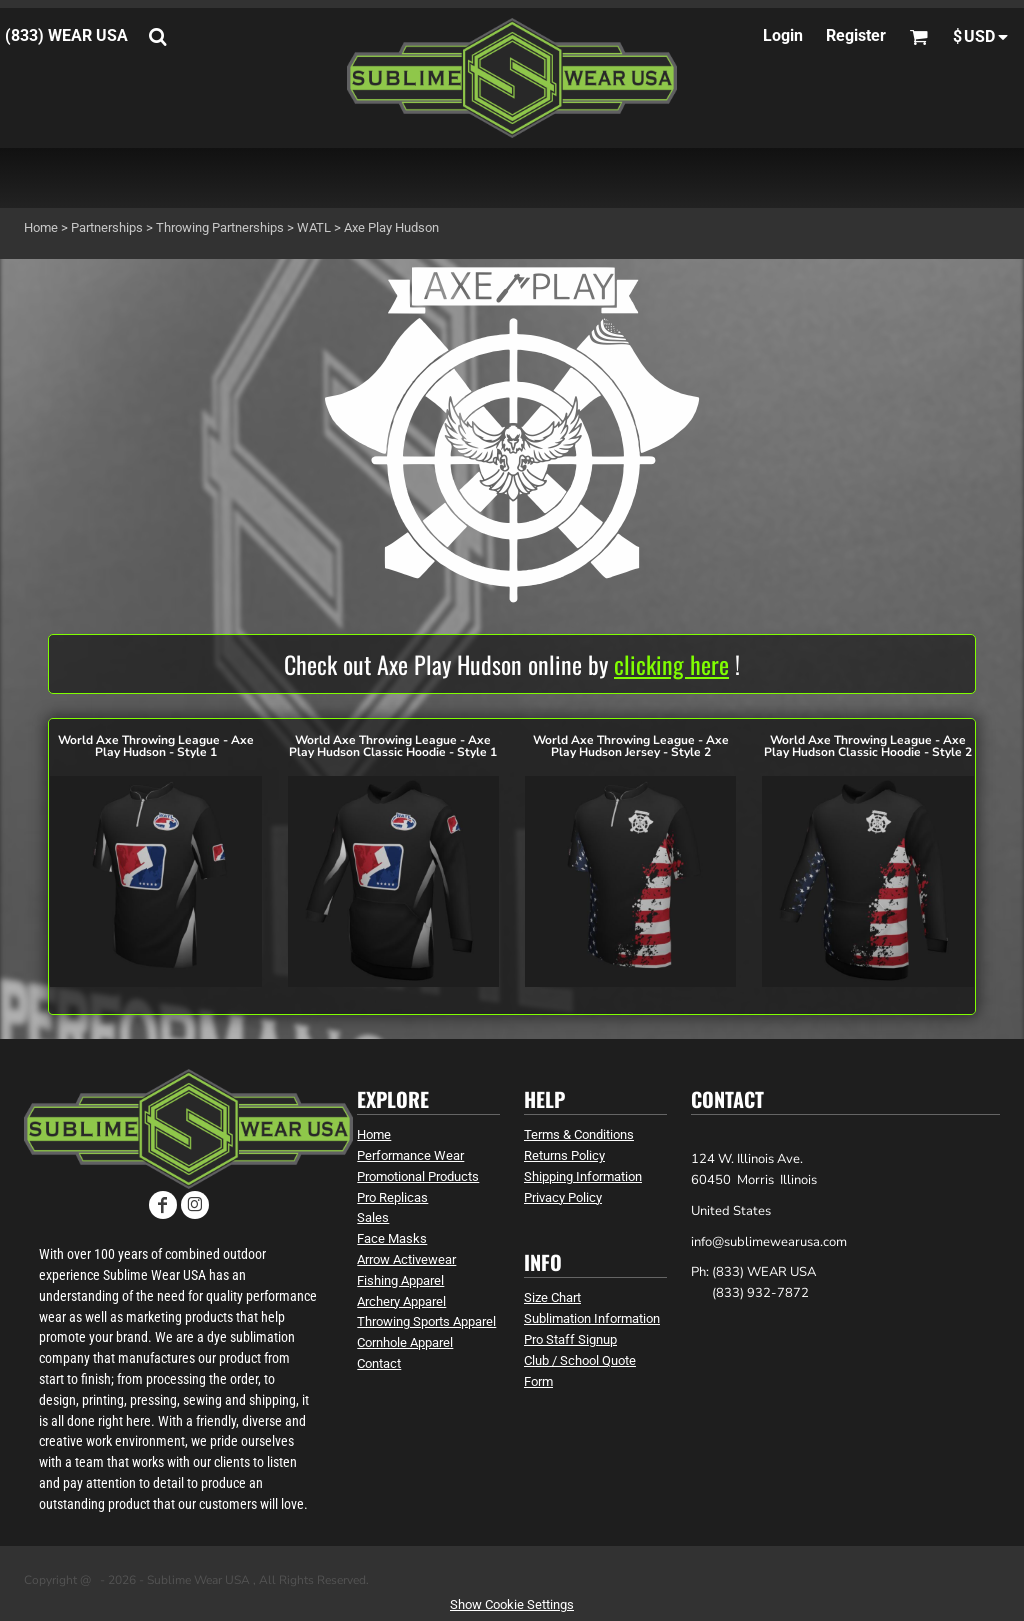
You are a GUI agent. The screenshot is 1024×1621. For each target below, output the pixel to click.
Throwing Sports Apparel (426, 1321)
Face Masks (392, 1238)
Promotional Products (418, 1176)
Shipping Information (583, 1176)
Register (856, 35)
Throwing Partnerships (220, 227)
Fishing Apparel (400, 1280)
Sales (373, 1217)
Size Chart (552, 1297)
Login (783, 35)
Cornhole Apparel (405, 1342)
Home (41, 227)
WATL (314, 227)
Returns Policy (564, 1155)
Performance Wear (410, 1155)
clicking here (671, 664)
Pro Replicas (392, 1197)
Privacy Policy (563, 1197)
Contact (379, 1363)
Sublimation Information (592, 1318)
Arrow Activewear (406, 1259)
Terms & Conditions (579, 1134)
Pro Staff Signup (570, 1339)
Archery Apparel (401, 1301)
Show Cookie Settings (512, 1604)
